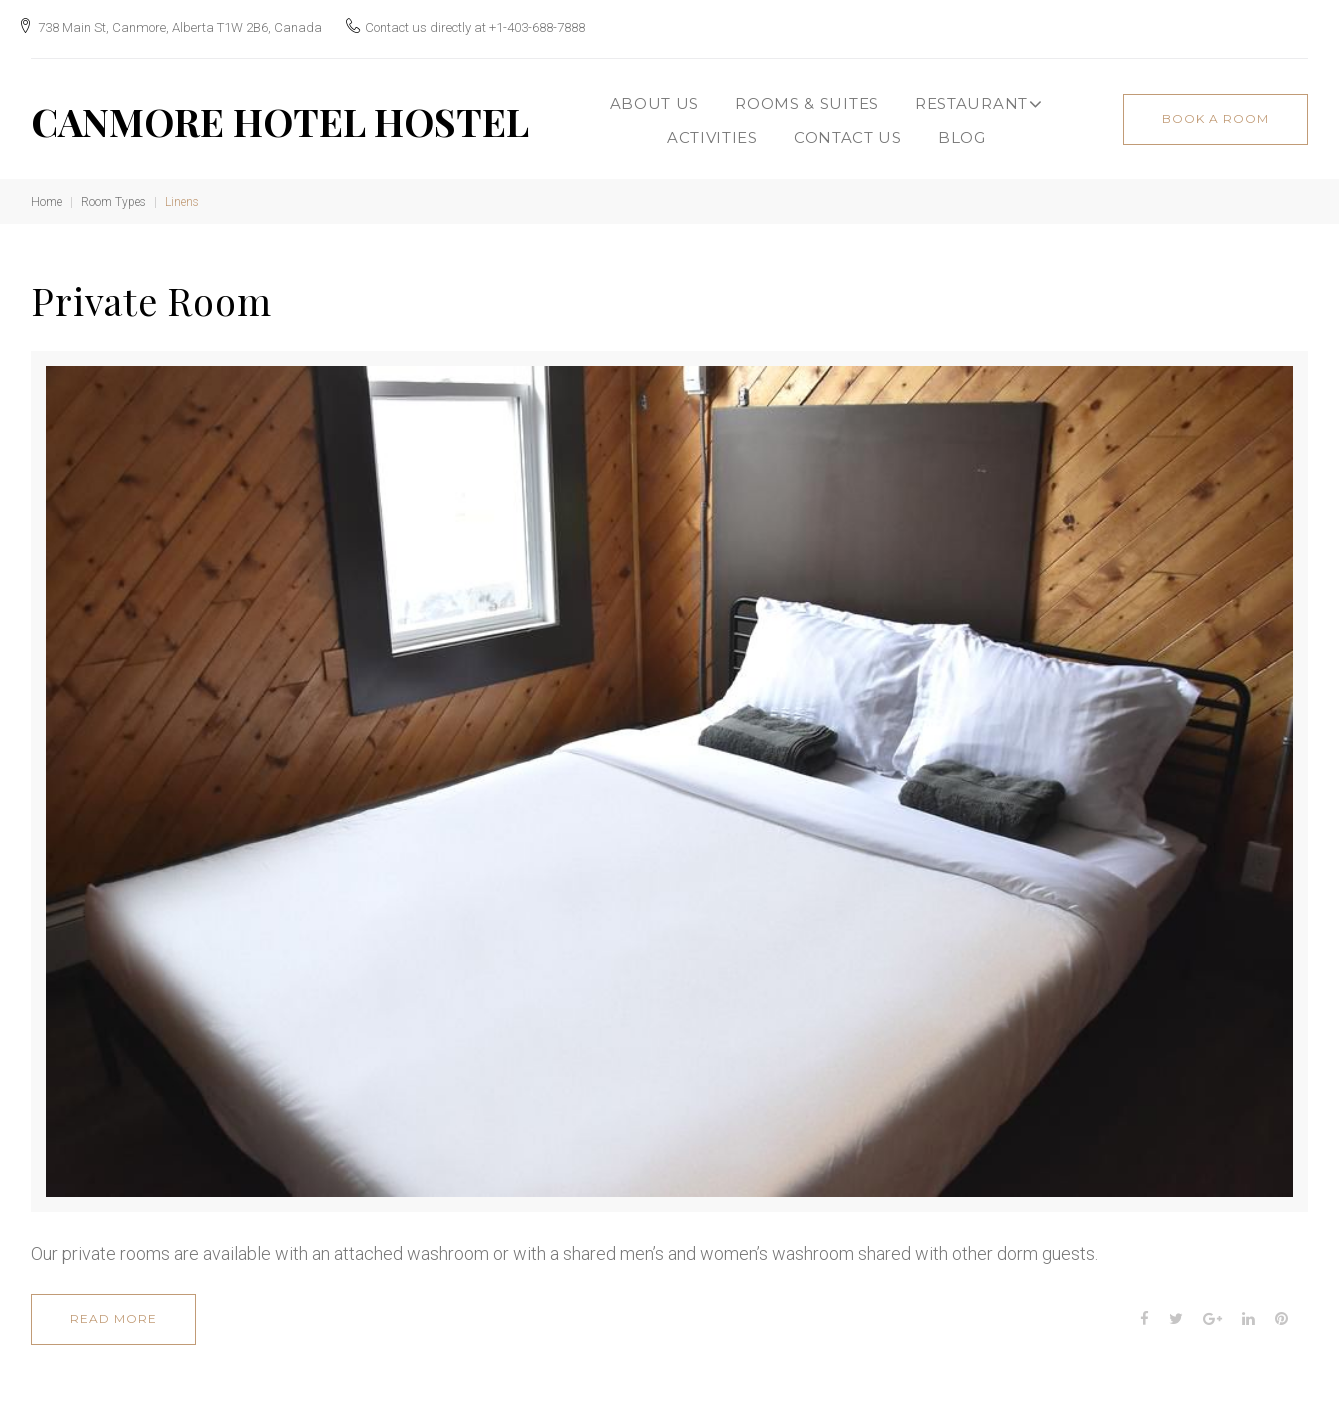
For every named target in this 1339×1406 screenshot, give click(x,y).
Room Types (113, 193)
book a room (1215, 109)
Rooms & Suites (807, 94)
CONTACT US (848, 128)
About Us (655, 94)
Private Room (151, 291)
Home (46, 193)
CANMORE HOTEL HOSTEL (280, 112)
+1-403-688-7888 (550, 22)
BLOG (962, 128)
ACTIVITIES (712, 128)
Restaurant (979, 95)
